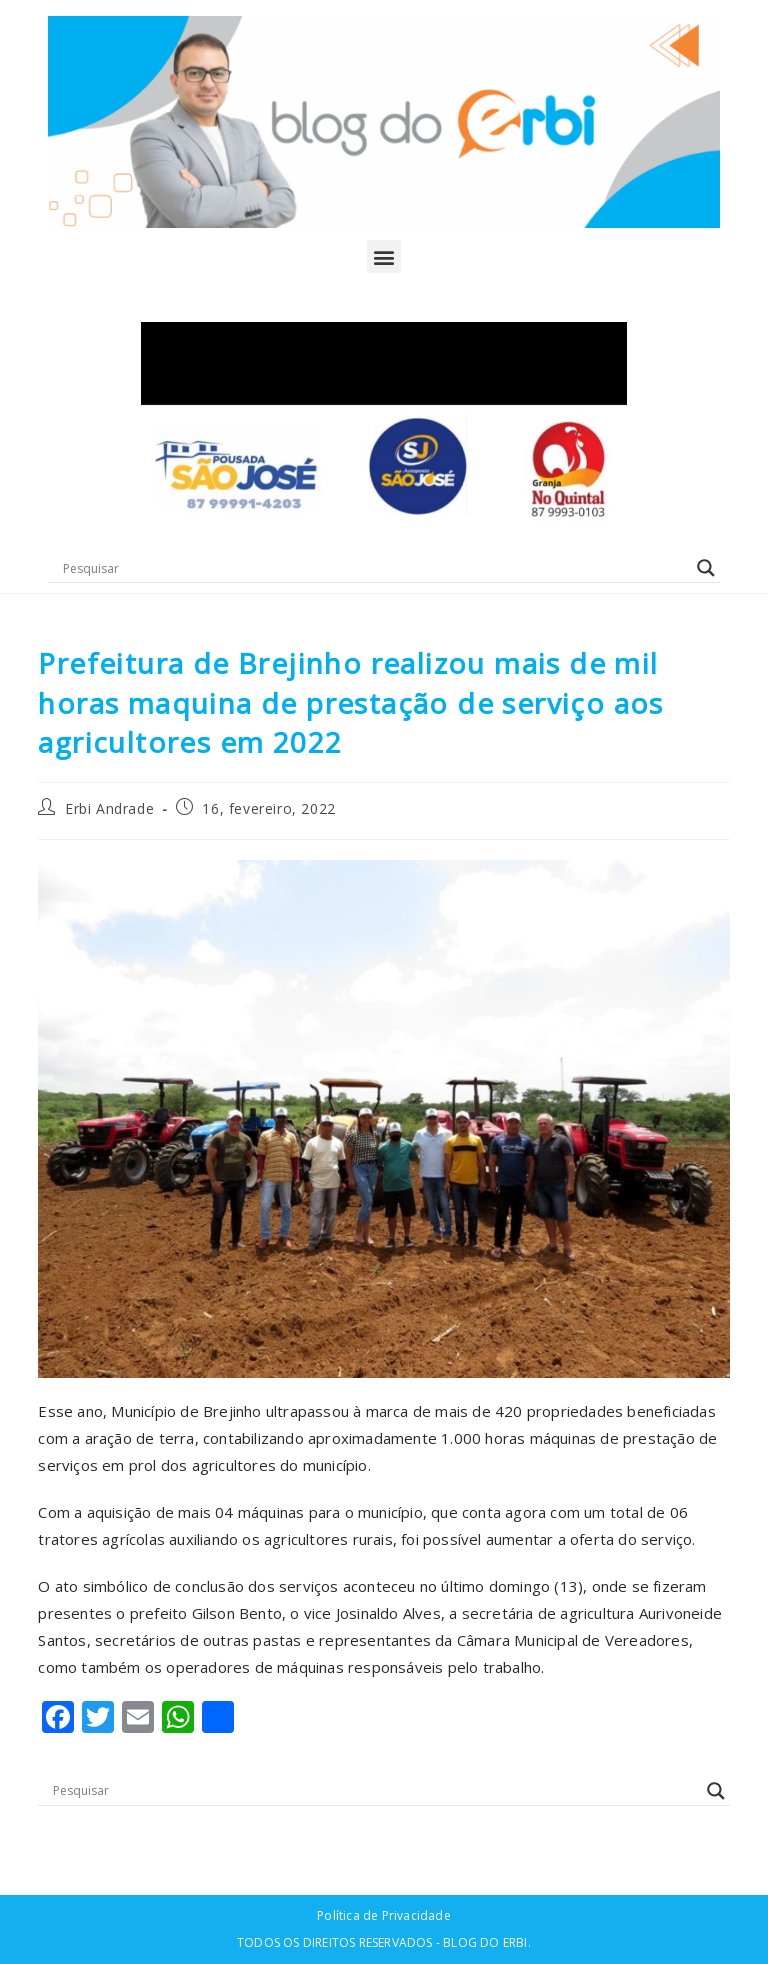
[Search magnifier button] (706, 568)
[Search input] (374, 568)
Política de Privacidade (384, 1915)
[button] (383, 256)
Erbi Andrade (109, 808)
